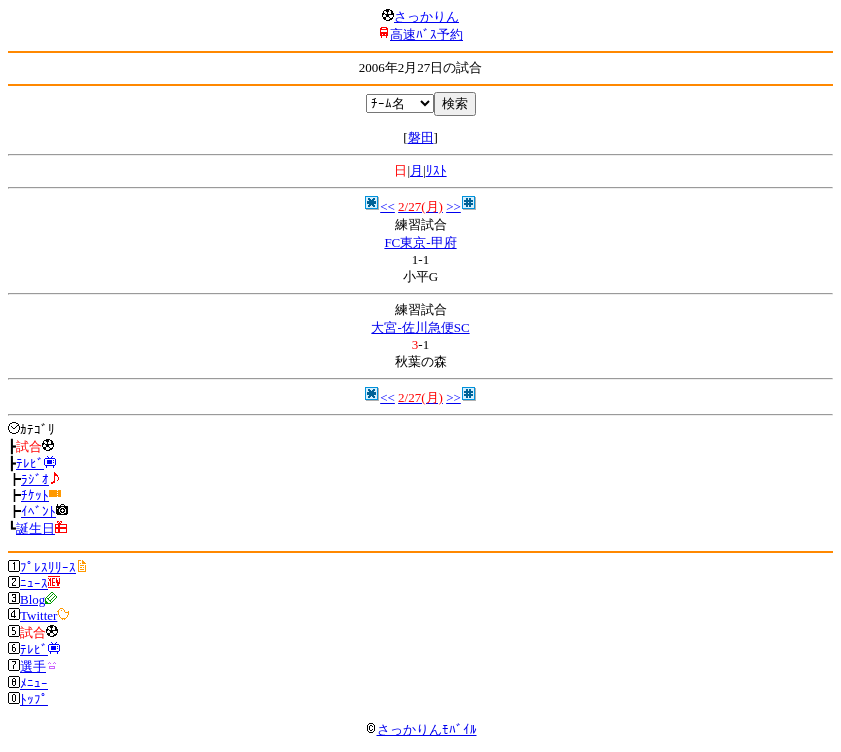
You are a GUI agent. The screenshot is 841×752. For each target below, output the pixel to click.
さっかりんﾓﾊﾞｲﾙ (421, 729)
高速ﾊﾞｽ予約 (426, 34)
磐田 (421, 137)
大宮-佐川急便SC (420, 327)
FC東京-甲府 (420, 242)
